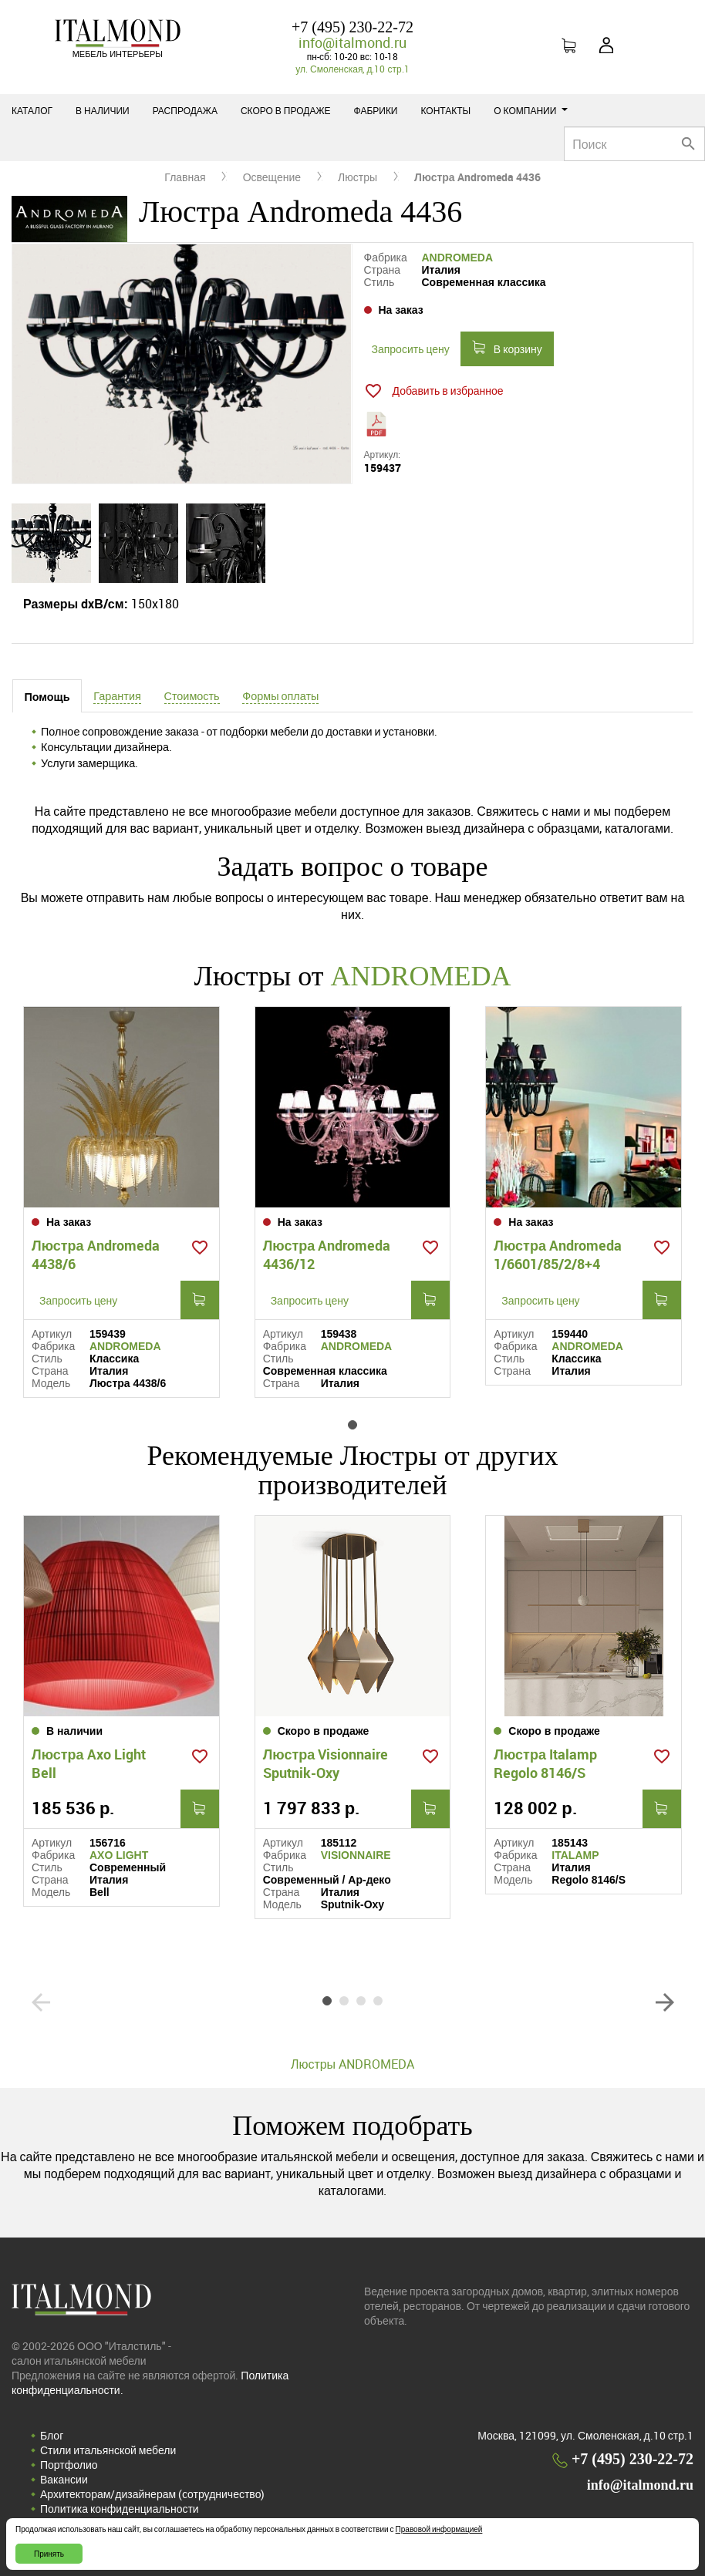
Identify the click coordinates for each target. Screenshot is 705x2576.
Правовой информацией (439, 2529)
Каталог (32, 110)
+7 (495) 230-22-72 (352, 27)
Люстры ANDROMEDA (352, 2064)
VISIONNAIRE (356, 1855)
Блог (51, 2435)
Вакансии (64, 2479)
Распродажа (185, 110)
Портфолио (69, 2464)
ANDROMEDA (458, 257)
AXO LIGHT (118, 1855)
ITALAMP (575, 1855)
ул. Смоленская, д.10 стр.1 (352, 68)
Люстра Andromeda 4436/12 (327, 1254)
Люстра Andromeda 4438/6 (96, 1254)
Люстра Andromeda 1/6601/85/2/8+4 (558, 1254)
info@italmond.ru (352, 42)
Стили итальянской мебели (108, 2450)
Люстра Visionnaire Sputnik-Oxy (326, 1763)
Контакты (446, 110)
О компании (531, 110)
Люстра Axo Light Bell (89, 1763)
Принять (49, 2553)
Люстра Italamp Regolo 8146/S (545, 1763)
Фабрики (376, 110)
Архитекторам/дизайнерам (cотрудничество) (152, 2494)
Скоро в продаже (286, 110)
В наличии (103, 110)
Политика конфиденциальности (119, 2508)
